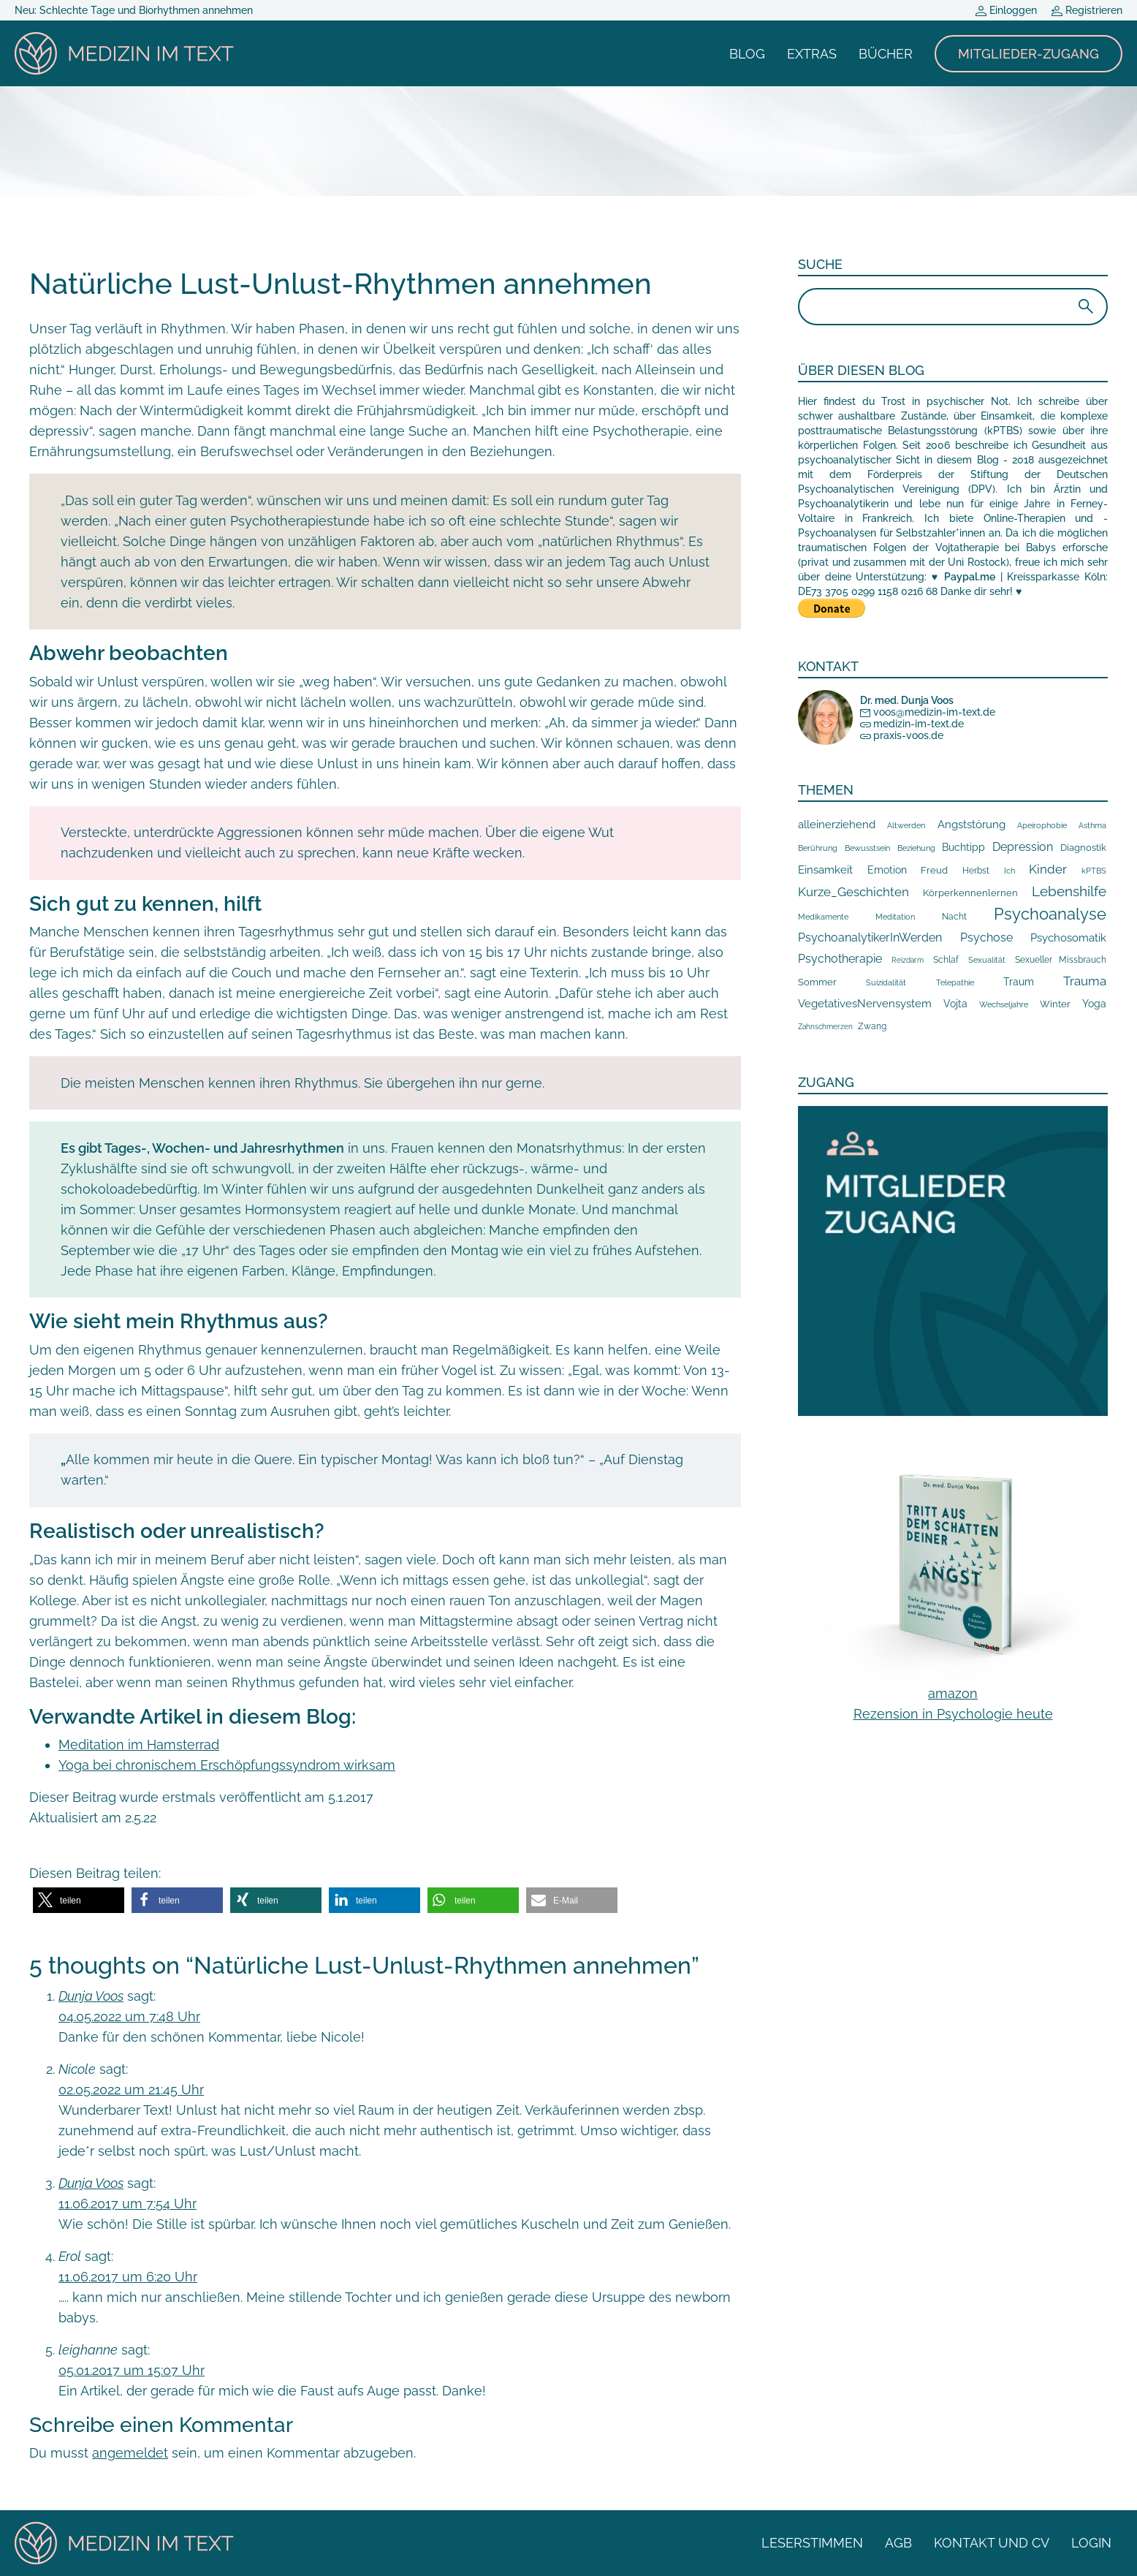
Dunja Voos (90, 1996)
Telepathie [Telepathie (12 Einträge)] (955, 982)
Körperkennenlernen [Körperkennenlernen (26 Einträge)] (970, 892)
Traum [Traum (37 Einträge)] (1018, 982)
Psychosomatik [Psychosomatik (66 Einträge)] (1068, 937)
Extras (812, 53)
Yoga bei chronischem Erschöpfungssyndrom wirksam (226, 1765)
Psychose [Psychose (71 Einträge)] (986, 937)
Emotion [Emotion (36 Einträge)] (887, 870)
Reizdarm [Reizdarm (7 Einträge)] (907, 960)
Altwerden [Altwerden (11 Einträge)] (906, 825)
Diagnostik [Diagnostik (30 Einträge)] (1083, 847)
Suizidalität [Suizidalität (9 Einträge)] (886, 982)
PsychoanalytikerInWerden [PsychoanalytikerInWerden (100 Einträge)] (870, 937)
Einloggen (1006, 10)
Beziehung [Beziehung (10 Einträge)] (916, 848)
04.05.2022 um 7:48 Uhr (129, 2016)
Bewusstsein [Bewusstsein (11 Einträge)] (867, 848)
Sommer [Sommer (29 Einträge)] (817, 982)
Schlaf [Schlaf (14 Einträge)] (946, 960)
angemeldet (130, 2453)
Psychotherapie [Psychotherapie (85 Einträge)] (840, 959)
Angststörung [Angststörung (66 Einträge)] (971, 824)
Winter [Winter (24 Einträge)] (1055, 1004)
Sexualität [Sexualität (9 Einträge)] (986, 959)
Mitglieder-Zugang (1028, 53)
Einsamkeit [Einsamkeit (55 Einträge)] (825, 869)
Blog (747, 53)
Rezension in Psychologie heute (953, 1713)
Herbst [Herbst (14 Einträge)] (975, 870)
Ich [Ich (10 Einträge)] (1009, 871)
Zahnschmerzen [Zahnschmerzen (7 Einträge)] (825, 1027)
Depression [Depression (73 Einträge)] (1022, 847)
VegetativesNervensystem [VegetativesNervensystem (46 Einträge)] (865, 1003)
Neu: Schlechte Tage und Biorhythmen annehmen (134, 10)
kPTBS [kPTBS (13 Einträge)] (1093, 870)
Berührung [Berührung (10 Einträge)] (817, 848)
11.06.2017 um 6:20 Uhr (127, 2276)
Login (1091, 2542)
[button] (78, 1900)
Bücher (886, 53)
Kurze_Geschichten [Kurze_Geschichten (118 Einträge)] (853, 891)
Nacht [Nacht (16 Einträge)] (954, 917)
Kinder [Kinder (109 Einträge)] (1048, 869)
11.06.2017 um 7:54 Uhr (127, 2203)
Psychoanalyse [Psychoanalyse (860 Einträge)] (1050, 913)
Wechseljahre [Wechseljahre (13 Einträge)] (1003, 1004)
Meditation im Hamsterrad (138, 1744)
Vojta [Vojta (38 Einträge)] (955, 1003)
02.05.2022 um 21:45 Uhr (131, 2089)
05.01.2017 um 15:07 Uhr (131, 2370)
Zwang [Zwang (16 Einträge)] (872, 1026)
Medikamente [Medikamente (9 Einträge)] (823, 916)
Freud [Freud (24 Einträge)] (934, 870)
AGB (898, 2542)
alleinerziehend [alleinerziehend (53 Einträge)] (836, 824)
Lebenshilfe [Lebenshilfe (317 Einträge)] (1069, 891)
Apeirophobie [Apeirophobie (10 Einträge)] (1042, 825)
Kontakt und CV (991, 2542)
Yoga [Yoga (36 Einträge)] (1094, 1003)
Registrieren (1087, 10)
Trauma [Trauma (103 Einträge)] (1084, 981)
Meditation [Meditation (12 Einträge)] (895, 917)
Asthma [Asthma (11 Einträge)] (1092, 825)
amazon (953, 1693)
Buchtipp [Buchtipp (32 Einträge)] (963, 847)
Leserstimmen (812, 2542)
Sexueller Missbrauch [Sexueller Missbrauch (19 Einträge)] (1060, 959)
